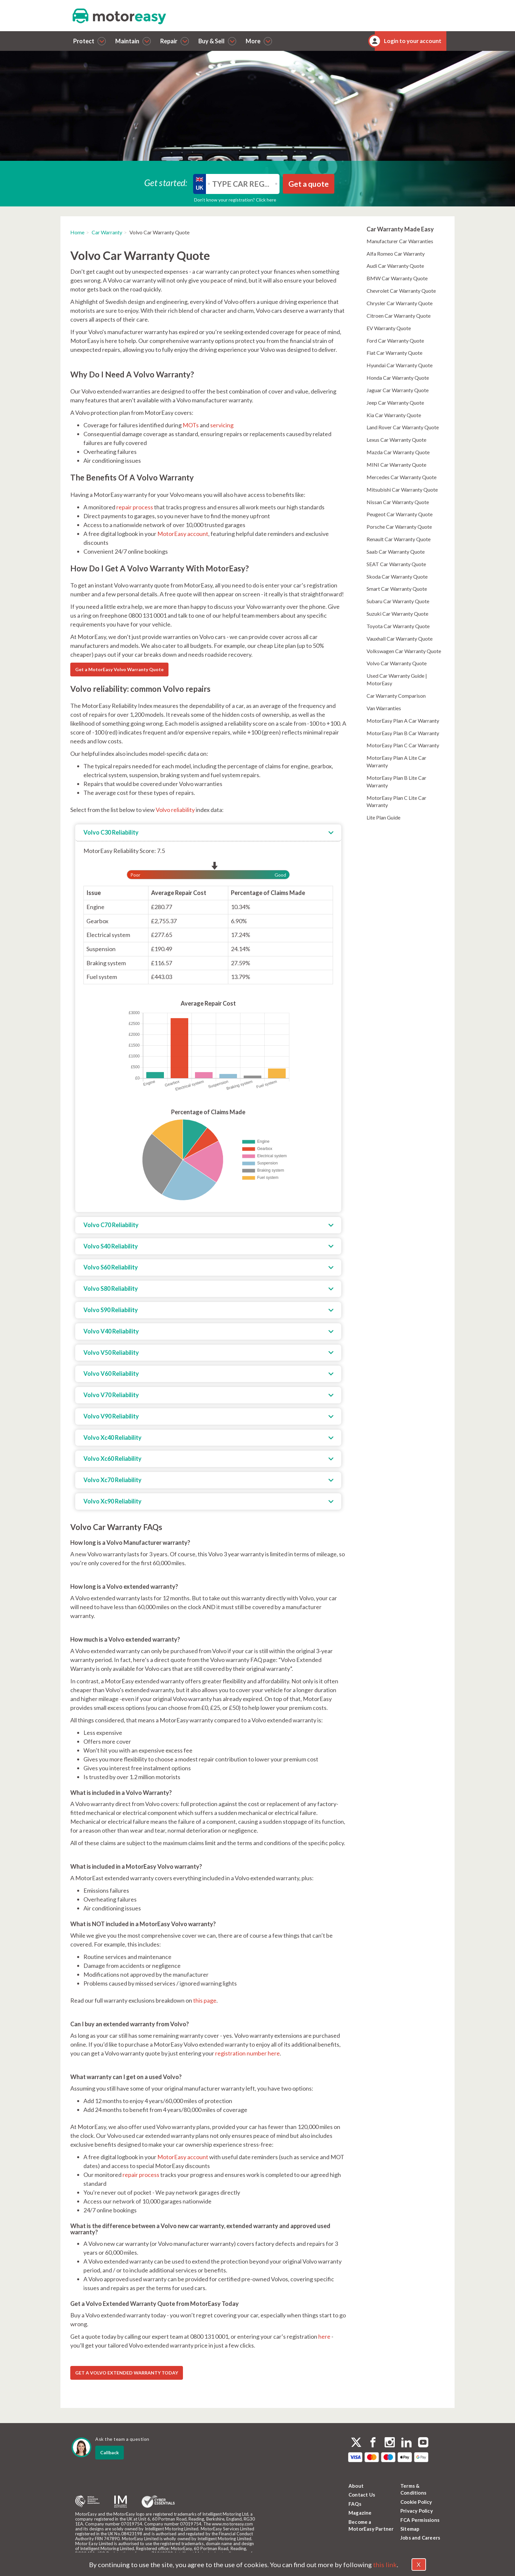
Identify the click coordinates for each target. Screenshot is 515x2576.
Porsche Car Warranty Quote (399, 526)
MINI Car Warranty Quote (396, 464)
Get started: (166, 182)
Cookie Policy (416, 2502)
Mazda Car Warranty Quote (398, 452)
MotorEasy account (182, 533)
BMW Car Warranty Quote (397, 278)
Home (77, 232)
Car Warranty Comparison (396, 695)
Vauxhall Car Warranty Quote (400, 638)
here (324, 2336)
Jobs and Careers (420, 2538)
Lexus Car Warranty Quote (396, 439)
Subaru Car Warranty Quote (398, 601)
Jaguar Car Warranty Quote (398, 390)
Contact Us (361, 2495)
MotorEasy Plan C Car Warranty (403, 745)
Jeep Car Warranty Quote (395, 402)
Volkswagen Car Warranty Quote (404, 651)
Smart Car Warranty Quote (397, 588)
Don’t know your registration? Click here (235, 199)
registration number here (247, 2053)
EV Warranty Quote (389, 328)
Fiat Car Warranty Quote (394, 353)
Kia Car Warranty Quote (394, 415)
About (356, 2486)
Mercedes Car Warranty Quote (402, 477)
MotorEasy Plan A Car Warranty (403, 720)
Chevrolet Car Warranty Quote (401, 290)
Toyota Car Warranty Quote (398, 626)
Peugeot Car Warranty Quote (400, 514)
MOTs (191, 425)
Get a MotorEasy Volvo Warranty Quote (119, 669)
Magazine (360, 2513)
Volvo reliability (175, 809)
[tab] (208, 832)
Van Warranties (384, 708)
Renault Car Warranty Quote (399, 539)
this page (204, 2000)
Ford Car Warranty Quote (395, 340)
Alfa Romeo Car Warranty (396, 253)
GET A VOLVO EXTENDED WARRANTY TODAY (126, 2372)
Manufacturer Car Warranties (400, 241)
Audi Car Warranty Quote (395, 266)
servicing (222, 425)
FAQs (354, 2504)
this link (385, 2564)
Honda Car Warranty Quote (398, 377)
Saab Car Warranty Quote (396, 551)
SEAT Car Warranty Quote (396, 564)
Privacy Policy (416, 2511)
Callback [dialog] (109, 2452)
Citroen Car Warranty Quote (399, 315)
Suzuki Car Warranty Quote (397, 613)
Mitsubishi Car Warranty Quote (402, 489)
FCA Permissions (419, 2520)
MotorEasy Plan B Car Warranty (403, 733)
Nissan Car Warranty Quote (398, 502)
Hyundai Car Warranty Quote (400, 365)
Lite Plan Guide (383, 817)
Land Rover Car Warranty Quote (403, 427)
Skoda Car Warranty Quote (397, 576)
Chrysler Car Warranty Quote (400, 303)
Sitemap (409, 2529)
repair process (134, 507)
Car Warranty (107, 232)
